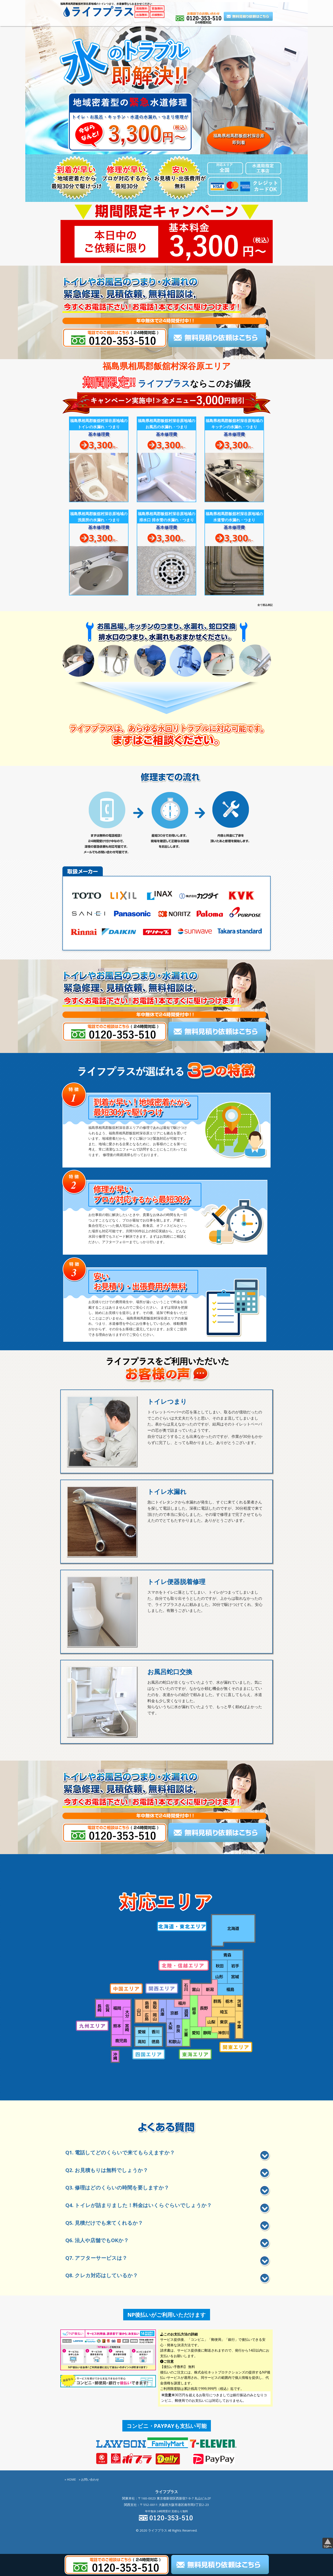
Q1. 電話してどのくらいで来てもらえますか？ (120, 2152)
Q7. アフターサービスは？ (96, 2257)
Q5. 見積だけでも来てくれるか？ (104, 2222)
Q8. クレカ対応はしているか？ (101, 2275)
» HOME (70, 2479)
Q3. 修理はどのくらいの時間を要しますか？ (117, 2187)
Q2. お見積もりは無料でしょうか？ (106, 2170)
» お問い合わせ (89, 2479)
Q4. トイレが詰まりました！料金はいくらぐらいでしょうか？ (138, 2205)
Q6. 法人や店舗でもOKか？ (97, 2240)
